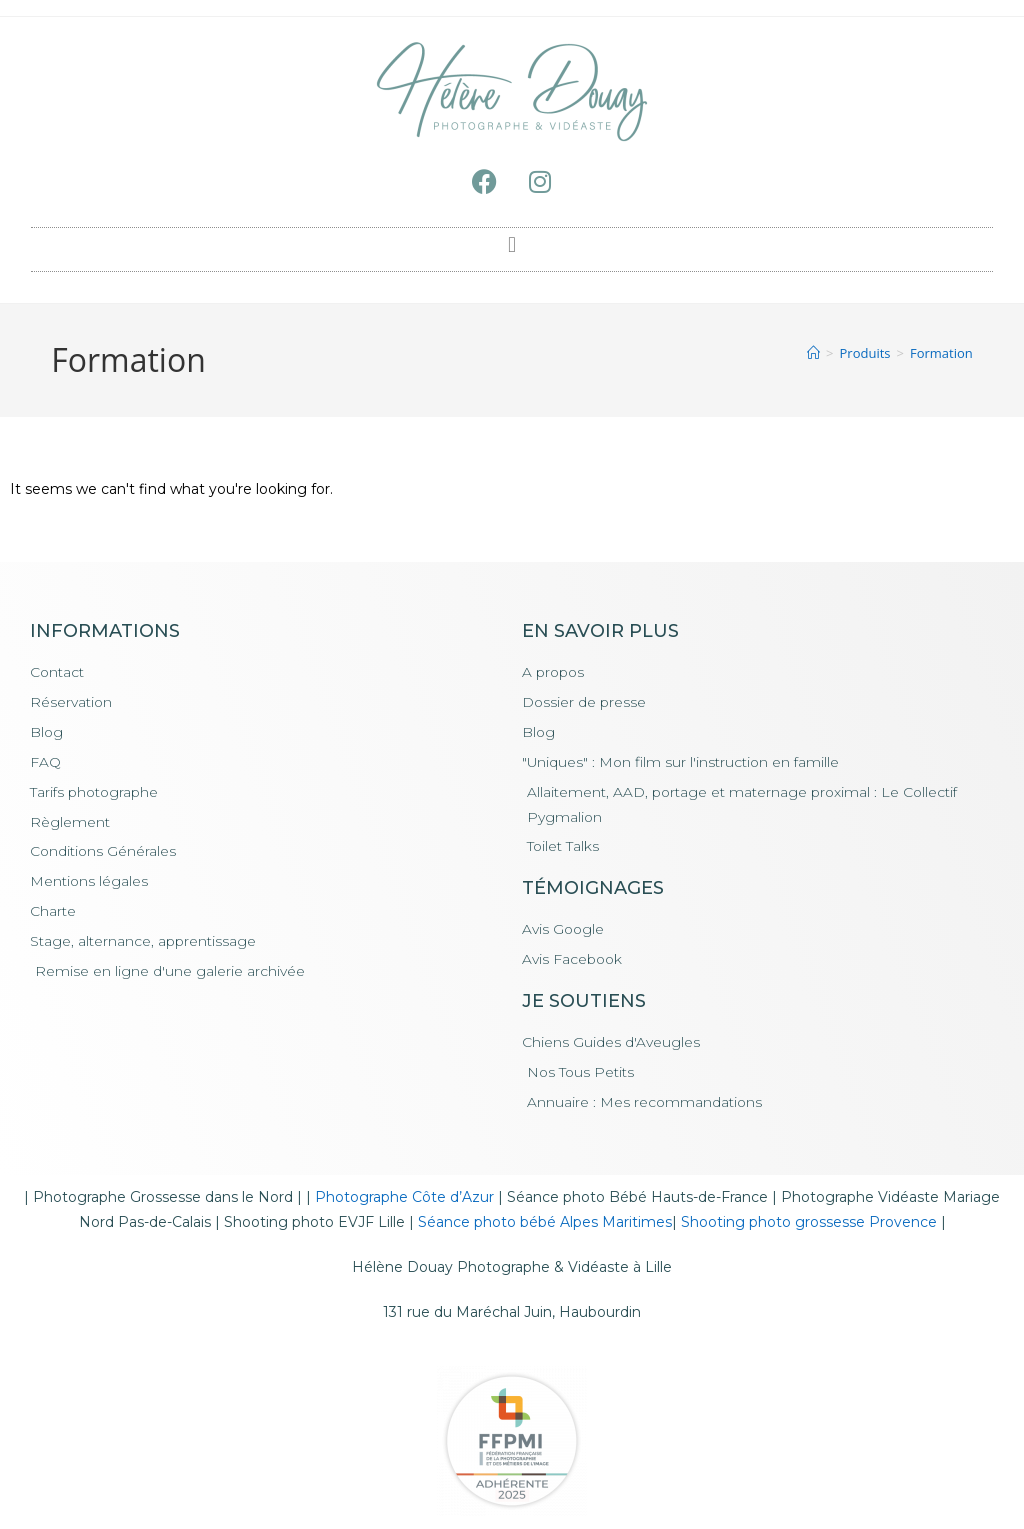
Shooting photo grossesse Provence (809, 1225)
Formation (941, 353)
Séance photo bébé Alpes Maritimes (545, 1225)
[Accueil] (813, 353)
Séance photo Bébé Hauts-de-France (637, 1200)
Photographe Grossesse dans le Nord (163, 1200)
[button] (511, 244)
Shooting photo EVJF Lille (314, 1225)
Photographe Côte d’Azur (404, 1200)
